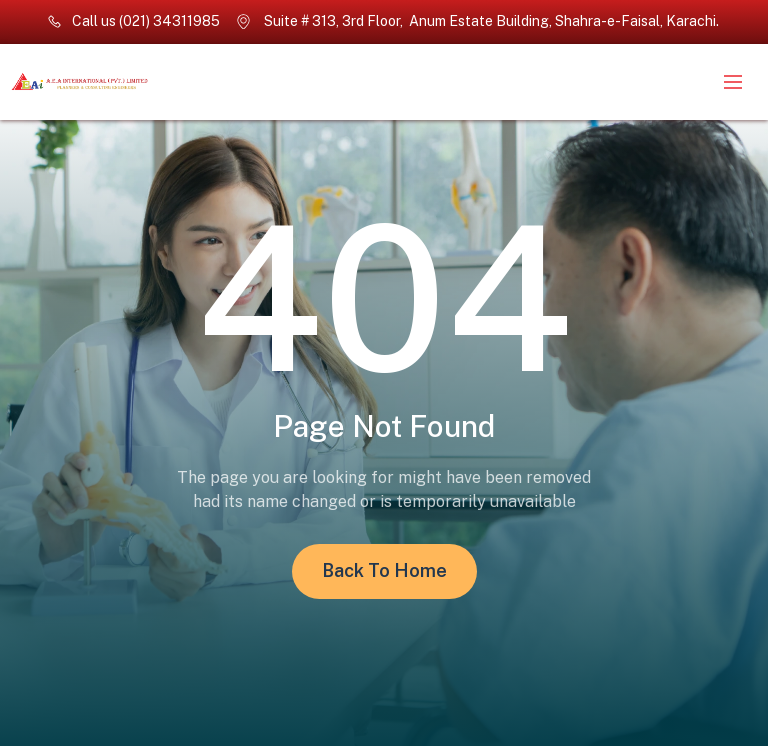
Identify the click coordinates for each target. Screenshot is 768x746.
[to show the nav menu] (733, 82)
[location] (479, 22)
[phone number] (133, 22)
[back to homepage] (159, 82)
